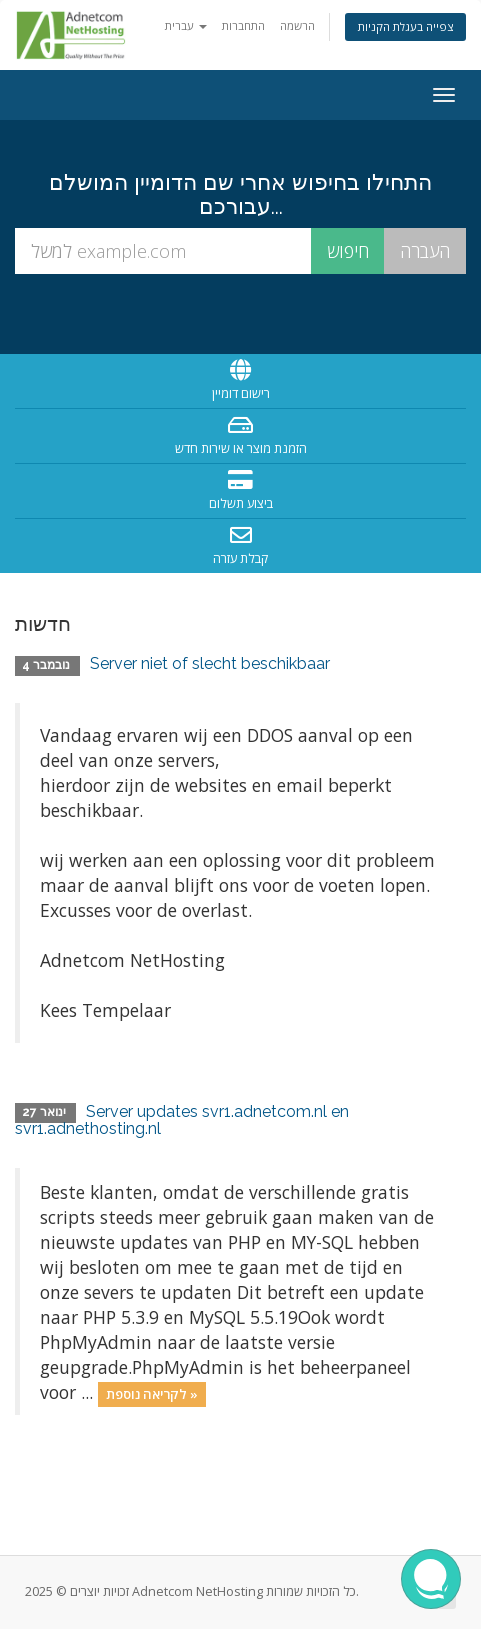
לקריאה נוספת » (152, 1394)
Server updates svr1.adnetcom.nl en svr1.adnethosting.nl (182, 1120)
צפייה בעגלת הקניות (405, 26)
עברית (186, 25)
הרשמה (297, 25)
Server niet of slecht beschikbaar (210, 663)
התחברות (243, 25)
